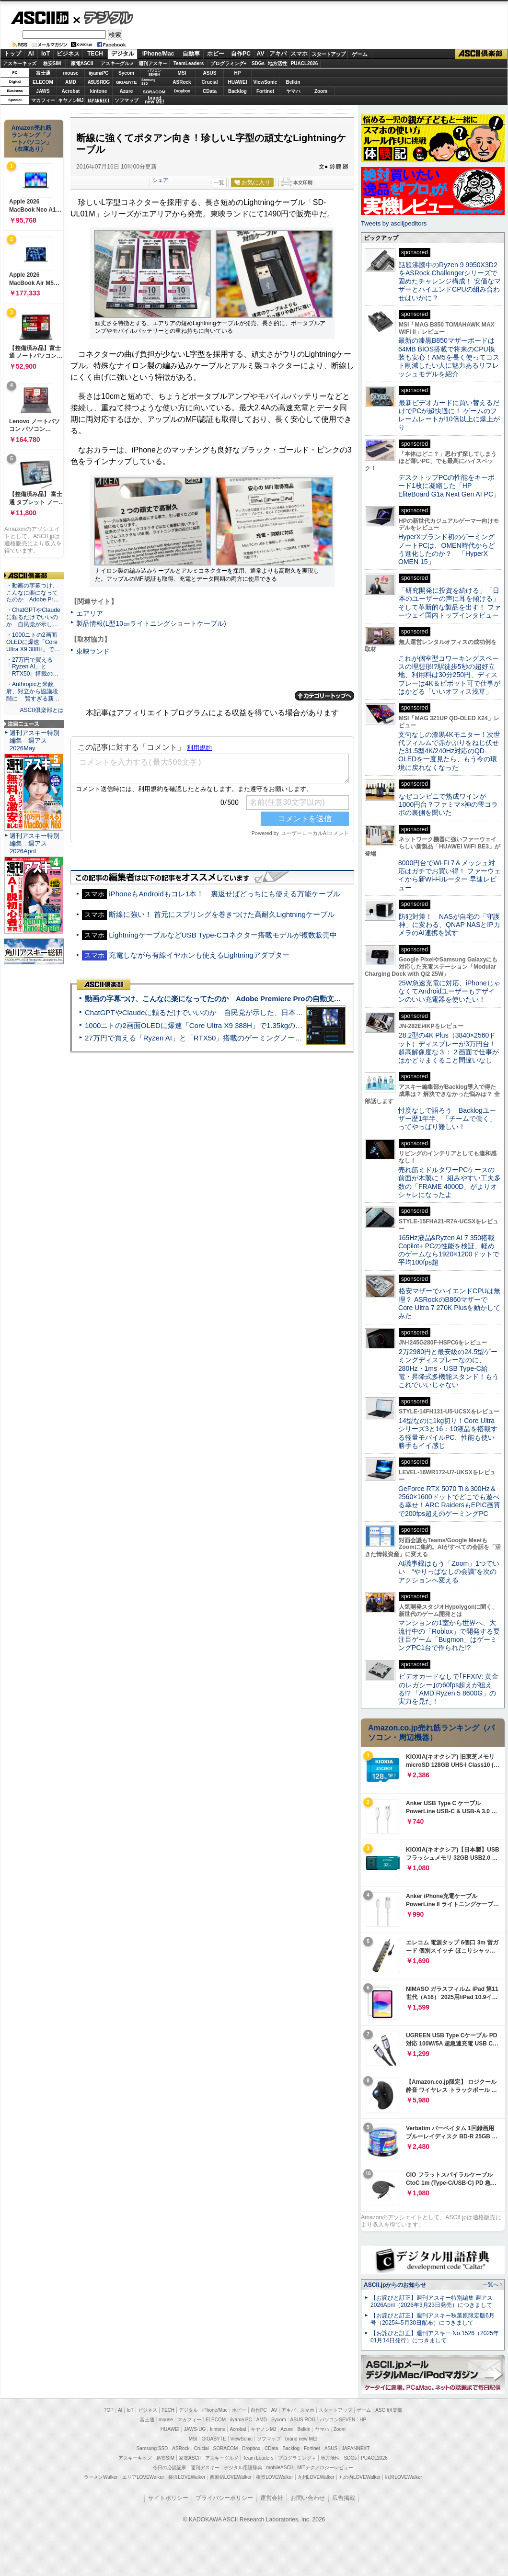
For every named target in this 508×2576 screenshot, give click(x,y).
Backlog (237, 91)
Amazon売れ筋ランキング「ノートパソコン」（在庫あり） (32, 138)
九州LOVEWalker (316, 2477)
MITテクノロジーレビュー (325, 2467)
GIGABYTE (126, 82)
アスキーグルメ (117, 63)
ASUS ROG (98, 82)
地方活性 (277, 63)
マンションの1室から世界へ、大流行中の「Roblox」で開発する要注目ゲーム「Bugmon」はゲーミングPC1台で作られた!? (449, 1635)
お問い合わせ (307, 2498)
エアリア (89, 613)
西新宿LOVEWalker (231, 2477)
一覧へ (490, 2284)
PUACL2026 (304, 63)
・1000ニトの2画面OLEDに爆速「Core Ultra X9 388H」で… (33, 642)
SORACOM (225, 2448)
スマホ (299, 53)
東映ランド (93, 651)
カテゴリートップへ (324, 695)
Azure (126, 91)
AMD (70, 82)
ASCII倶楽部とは (42, 710)
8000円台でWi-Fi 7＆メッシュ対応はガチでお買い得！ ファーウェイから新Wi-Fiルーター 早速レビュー (449, 875)
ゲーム (360, 54)
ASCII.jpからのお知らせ (395, 2285)
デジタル (103, 17)
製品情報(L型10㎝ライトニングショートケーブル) (151, 623)
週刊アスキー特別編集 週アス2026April (34, 843)
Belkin (293, 82)
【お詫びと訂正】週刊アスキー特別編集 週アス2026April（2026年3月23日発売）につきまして (431, 2301)
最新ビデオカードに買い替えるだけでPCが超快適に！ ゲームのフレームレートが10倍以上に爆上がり (449, 415)
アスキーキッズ (19, 63)
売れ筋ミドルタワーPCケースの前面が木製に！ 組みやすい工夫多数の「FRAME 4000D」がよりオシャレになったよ (449, 1182)
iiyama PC (241, 2419)
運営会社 (271, 2498)
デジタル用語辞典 (243, 2467)
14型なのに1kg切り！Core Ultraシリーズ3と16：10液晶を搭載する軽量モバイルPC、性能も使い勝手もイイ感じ (447, 1433)
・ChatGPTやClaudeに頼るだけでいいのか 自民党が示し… (33, 617)
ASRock (182, 82)
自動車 (191, 53)
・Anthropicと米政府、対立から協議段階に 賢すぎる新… (32, 691)
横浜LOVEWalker (186, 2477)
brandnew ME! (154, 100)
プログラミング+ (228, 63)
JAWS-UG (195, 2429)
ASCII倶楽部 (481, 54)
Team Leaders (258, 2458)
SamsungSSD (148, 81)
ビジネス (68, 53)
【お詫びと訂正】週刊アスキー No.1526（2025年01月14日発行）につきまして (434, 2337)
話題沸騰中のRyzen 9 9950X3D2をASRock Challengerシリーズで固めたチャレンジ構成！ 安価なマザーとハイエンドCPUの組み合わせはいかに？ (449, 281)
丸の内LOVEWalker (360, 2477)
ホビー (215, 53)
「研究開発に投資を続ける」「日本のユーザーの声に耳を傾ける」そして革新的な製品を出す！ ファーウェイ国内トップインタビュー (449, 603)
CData (210, 91)
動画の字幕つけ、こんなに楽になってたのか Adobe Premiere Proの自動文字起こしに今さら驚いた (249, 998)
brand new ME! (301, 2438)
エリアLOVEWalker (143, 2477)
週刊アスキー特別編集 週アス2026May (34, 740)
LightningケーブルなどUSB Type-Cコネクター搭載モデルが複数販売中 (222, 935)
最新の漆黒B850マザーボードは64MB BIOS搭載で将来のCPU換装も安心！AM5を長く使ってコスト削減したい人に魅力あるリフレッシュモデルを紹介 (448, 357)
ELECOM (43, 82)
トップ (12, 53)
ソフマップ (127, 100)
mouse (70, 73)
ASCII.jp (40, 17)
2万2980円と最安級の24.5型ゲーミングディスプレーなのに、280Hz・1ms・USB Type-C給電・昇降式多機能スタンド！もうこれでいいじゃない (448, 1368)
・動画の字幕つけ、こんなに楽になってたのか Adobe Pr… (32, 592)
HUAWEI (237, 82)
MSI (182, 73)
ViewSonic (265, 82)
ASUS (210, 73)
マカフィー (43, 100)
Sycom (126, 73)
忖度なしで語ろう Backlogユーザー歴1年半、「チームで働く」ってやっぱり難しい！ (447, 1119)
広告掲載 (343, 2498)
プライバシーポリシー (224, 2498)
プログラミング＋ (297, 2458)
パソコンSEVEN (154, 72)
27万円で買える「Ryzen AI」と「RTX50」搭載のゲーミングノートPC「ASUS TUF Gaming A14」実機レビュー (266, 1038)
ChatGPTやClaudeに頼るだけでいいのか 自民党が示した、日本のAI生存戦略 (212, 1012)
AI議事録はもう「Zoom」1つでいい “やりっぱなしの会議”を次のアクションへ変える (448, 1571)
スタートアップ (328, 54)
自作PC (241, 53)
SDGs (258, 63)
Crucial (210, 82)
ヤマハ (293, 91)
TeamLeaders (188, 63)
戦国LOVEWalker (403, 2477)
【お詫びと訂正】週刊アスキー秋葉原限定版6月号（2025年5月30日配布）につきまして (432, 2319)
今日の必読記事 (169, 2467)
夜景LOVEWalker (274, 2477)
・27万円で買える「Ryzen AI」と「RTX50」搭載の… (32, 667)
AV (261, 53)
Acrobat (71, 91)
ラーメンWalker (101, 2477)
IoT (45, 53)
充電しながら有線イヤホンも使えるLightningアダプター (199, 955)
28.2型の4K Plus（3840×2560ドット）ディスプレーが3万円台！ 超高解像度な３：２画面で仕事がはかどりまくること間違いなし (448, 1047)
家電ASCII (82, 63)
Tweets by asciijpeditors (394, 223)
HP (237, 73)
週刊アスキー (153, 63)
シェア (160, 180)
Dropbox (182, 91)
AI (31, 53)
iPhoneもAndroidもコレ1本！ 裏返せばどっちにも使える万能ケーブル (224, 894)
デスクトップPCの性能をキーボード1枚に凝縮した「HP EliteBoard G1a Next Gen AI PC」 (449, 486)
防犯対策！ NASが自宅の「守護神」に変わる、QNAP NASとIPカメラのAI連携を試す (449, 925)
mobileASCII (279, 2467)
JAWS (42, 91)
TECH (95, 53)
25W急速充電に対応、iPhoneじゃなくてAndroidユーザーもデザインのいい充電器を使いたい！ (449, 991)
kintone (98, 91)
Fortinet (265, 91)
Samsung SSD (152, 2448)
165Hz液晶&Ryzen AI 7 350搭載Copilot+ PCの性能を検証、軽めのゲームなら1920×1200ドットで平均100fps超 (448, 1250)
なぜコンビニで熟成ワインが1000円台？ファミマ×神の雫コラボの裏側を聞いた (448, 804)
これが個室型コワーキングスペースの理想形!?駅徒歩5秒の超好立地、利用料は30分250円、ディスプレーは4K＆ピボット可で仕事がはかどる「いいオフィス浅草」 (449, 675)
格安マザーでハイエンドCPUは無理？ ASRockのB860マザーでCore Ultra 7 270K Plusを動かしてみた (449, 1303)
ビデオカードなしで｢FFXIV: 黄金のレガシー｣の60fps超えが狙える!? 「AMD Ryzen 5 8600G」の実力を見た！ (448, 1688)
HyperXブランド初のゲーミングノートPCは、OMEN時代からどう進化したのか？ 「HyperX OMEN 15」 (446, 549)
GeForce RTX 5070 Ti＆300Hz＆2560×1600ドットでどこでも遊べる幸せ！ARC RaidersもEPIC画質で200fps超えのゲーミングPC (449, 1501)
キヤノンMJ (71, 100)
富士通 (43, 73)
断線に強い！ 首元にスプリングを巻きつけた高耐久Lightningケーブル (222, 914)
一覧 (219, 182)
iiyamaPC (98, 73)
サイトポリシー (168, 2498)
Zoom (320, 91)
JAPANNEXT (98, 100)
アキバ (278, 53)
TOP (109, 2410)
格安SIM (52, 63)
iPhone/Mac (158, 53)
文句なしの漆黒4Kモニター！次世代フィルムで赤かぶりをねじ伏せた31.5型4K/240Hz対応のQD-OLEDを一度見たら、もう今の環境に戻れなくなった (449, 751)
